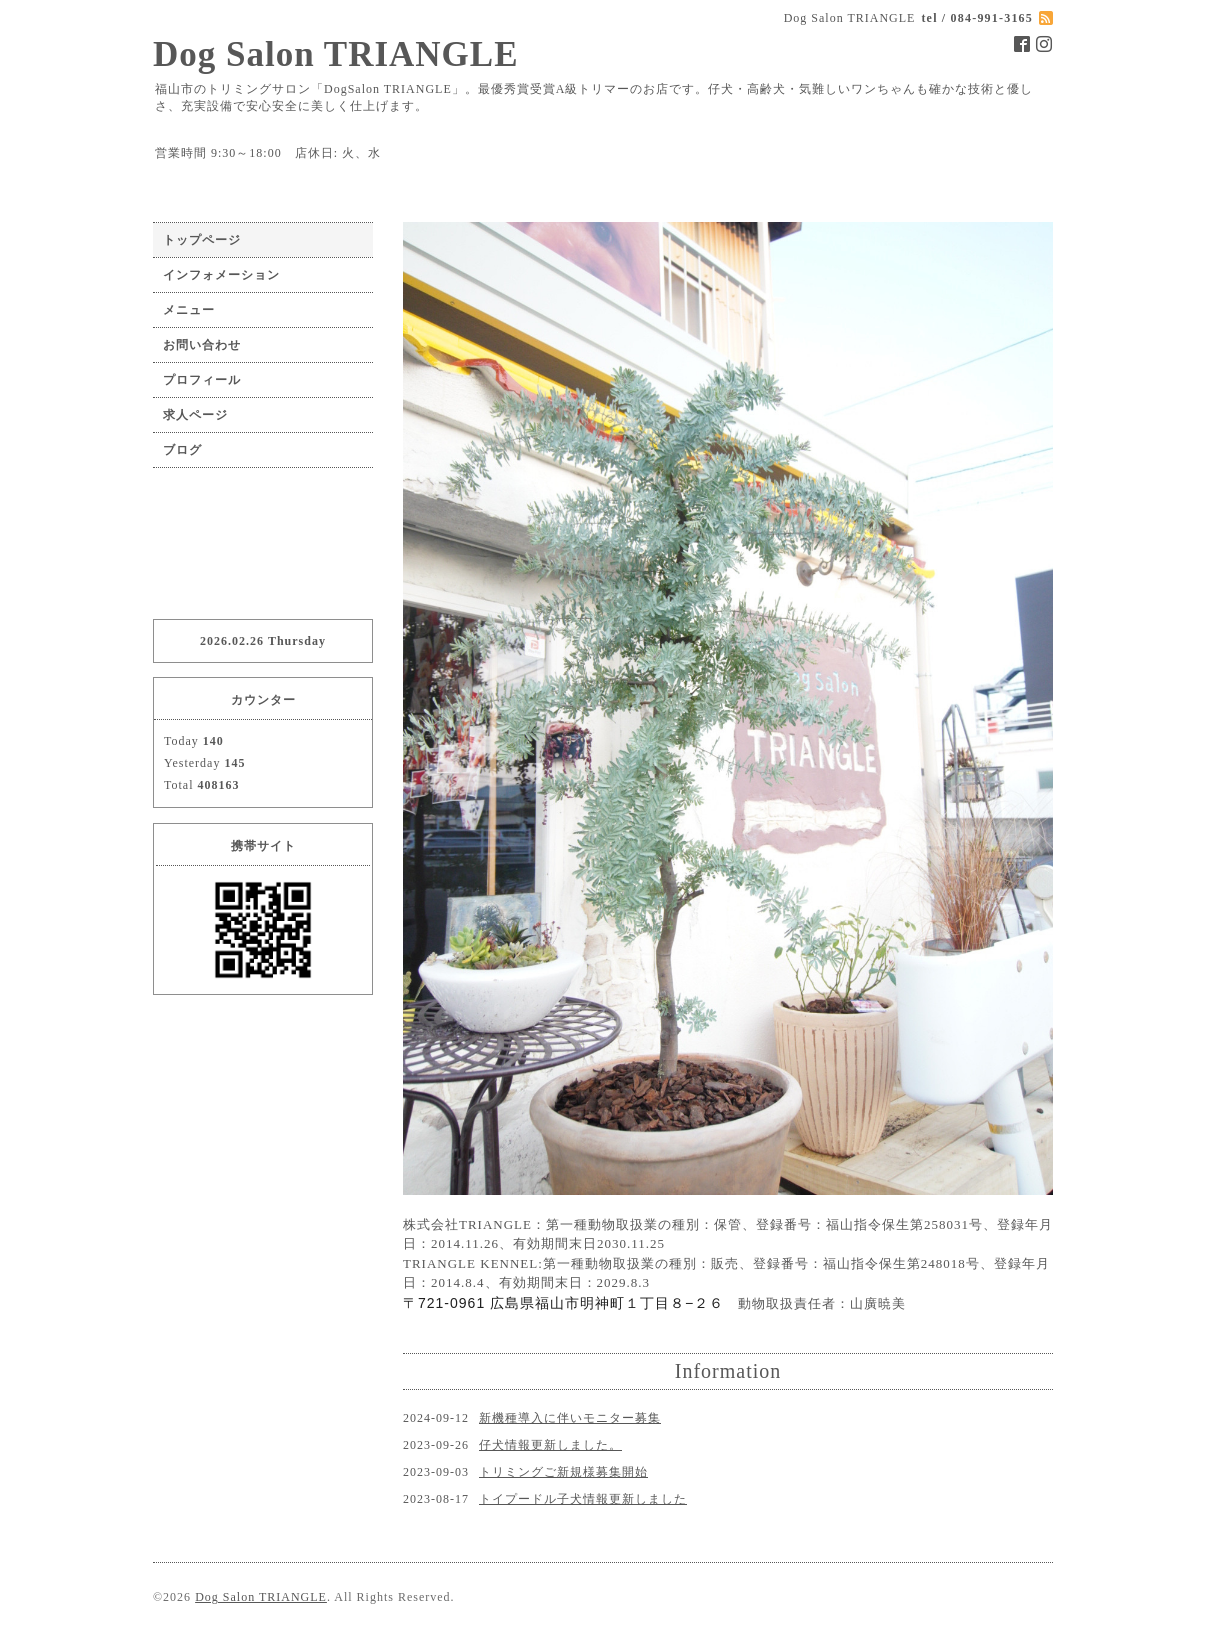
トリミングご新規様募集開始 (563, 1472)
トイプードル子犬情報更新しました (583, 1499)
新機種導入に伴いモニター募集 (570, 1418)
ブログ (182, 450)
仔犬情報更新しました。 (550, 1445)
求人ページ (195, 415)
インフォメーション (221, 275)
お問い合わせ (202, 345)
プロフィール (202, 380)
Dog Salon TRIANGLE (336, 54)
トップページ (202, 240)
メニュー (189, 310)
